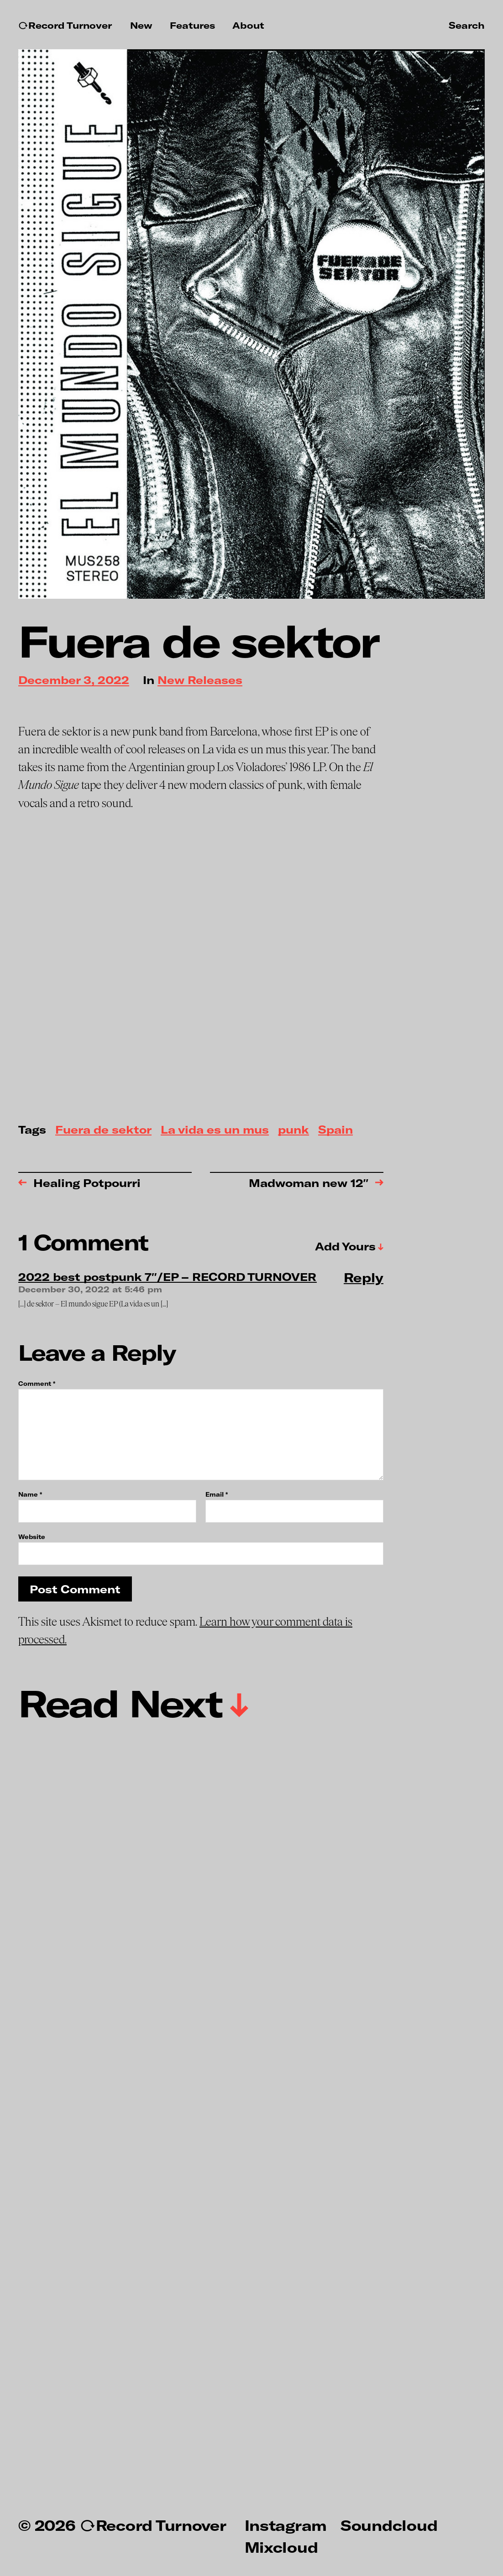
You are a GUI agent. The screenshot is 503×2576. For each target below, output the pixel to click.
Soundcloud (389, 2525)
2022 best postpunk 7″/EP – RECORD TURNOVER (167, 1277)
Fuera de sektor (103, 1130)
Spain (335, 1130)
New (141, 25)
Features (192, 25)
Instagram (286, 2525)
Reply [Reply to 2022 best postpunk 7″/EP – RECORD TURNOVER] (363, 1277)
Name (30, 1495)
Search (467, 25)
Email (216, 1495)
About (248, 25)
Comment (36, 1384)
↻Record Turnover (65, 25)
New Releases (199, 680)
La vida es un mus (215, 1130)
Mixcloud (281, 2546)
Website (31, 1536)
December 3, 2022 (73, 680)
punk (293, 1130)
